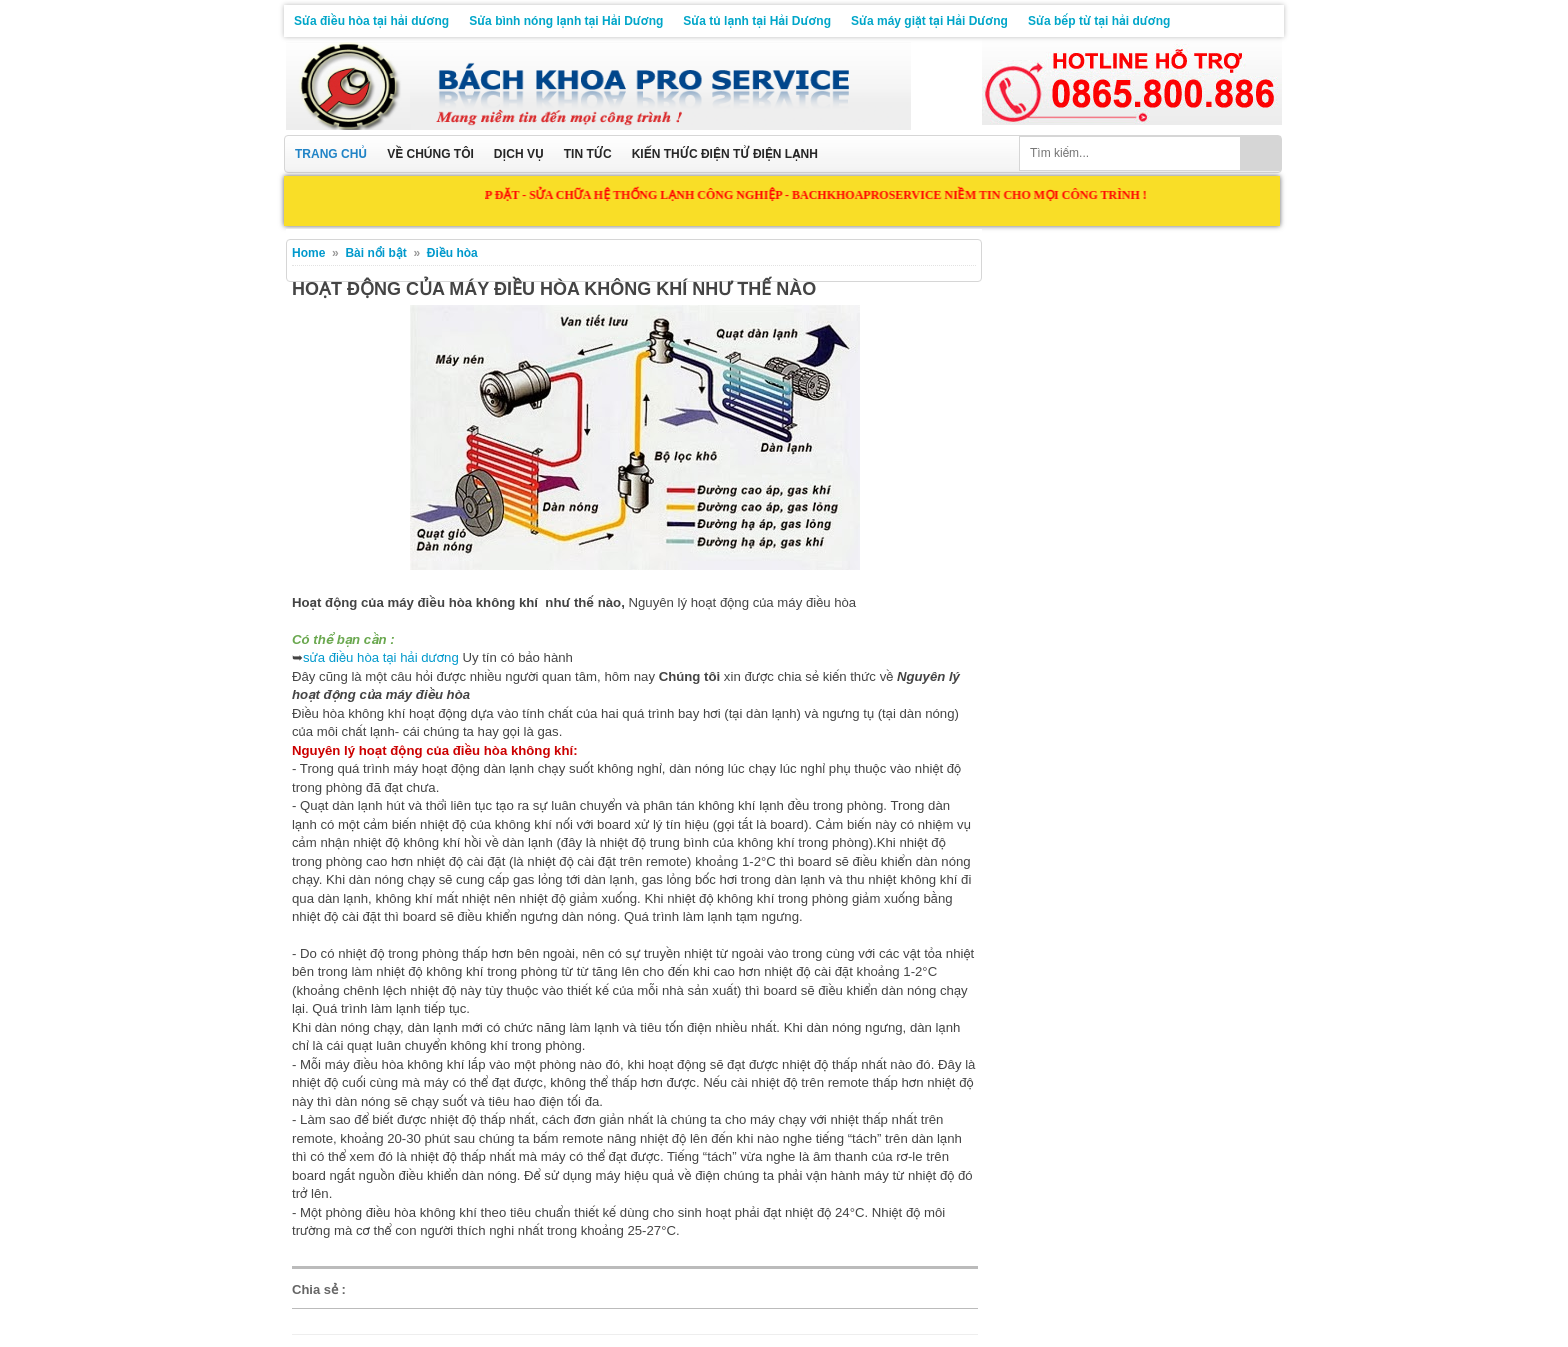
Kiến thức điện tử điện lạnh (725, 154)
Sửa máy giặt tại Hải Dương (929, 21)
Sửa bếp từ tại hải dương (1099, 21)
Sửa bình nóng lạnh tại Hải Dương (566, 21)
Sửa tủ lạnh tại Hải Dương (757, 21)
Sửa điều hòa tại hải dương (371, 21)
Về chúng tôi (430, 154)
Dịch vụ (519, 154)
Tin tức (588, 154)
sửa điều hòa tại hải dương (381, 657)
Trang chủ (331, 154)
